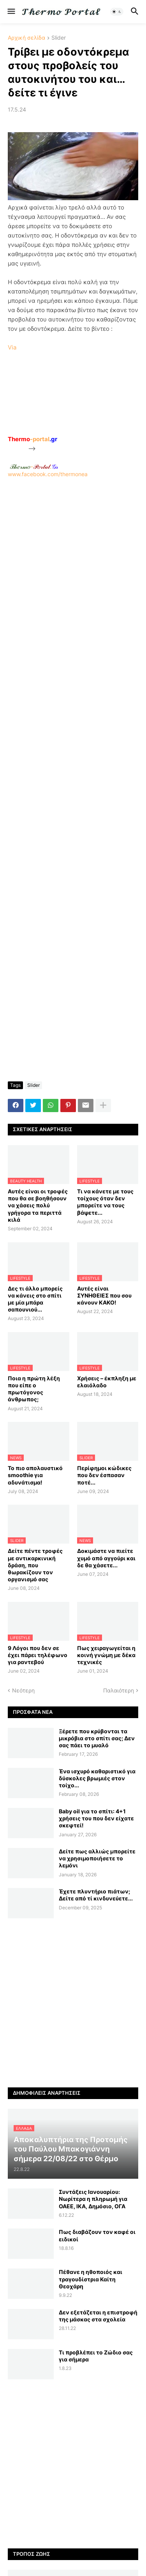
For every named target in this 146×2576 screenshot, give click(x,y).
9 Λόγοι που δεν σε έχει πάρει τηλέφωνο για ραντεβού (37, 1655)
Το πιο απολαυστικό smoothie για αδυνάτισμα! (35, 1475)
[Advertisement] (73, 551)
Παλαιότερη (118, 1690)
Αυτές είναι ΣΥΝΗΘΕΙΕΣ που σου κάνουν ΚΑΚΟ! (104, 1295)
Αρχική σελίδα (26, 38)
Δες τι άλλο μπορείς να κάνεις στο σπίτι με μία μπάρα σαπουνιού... (35, 1299)
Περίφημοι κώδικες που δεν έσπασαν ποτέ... (104, 1475)
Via (12, 347)
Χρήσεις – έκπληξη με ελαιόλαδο (106, 1381)
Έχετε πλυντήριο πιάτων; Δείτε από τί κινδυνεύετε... (96, 1895)
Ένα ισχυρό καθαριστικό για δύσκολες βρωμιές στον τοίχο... (97, 1778)
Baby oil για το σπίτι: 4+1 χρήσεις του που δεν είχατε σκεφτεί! (96, 1818)
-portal (32, 439)
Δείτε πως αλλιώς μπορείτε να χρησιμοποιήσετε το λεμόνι (97, 1858)
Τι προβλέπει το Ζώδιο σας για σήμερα (96, 2356)
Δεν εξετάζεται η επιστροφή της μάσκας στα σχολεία (98, 2316)
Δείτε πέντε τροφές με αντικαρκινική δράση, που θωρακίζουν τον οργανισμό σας (35, 1564)
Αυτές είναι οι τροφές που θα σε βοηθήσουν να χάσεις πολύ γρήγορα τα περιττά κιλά (38, 1205)
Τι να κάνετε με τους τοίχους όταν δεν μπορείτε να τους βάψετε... (105, 1202)
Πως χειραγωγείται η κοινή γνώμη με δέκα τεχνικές (106, 1655)
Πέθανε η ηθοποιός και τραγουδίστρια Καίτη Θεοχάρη (90, 2279)
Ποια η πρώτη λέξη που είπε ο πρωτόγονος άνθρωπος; (34, 1389)
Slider (58, 38)
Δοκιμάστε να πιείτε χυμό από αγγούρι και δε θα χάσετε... (106, 1557)
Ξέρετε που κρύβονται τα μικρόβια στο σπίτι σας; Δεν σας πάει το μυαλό (97, 1738)
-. (34, 466)
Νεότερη (23, 1690)
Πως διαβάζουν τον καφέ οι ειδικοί (97, 2235)
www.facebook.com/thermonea (73, 547)
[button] (10, 11)
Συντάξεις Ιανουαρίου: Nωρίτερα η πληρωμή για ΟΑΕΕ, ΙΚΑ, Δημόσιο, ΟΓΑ (93, 2198)
